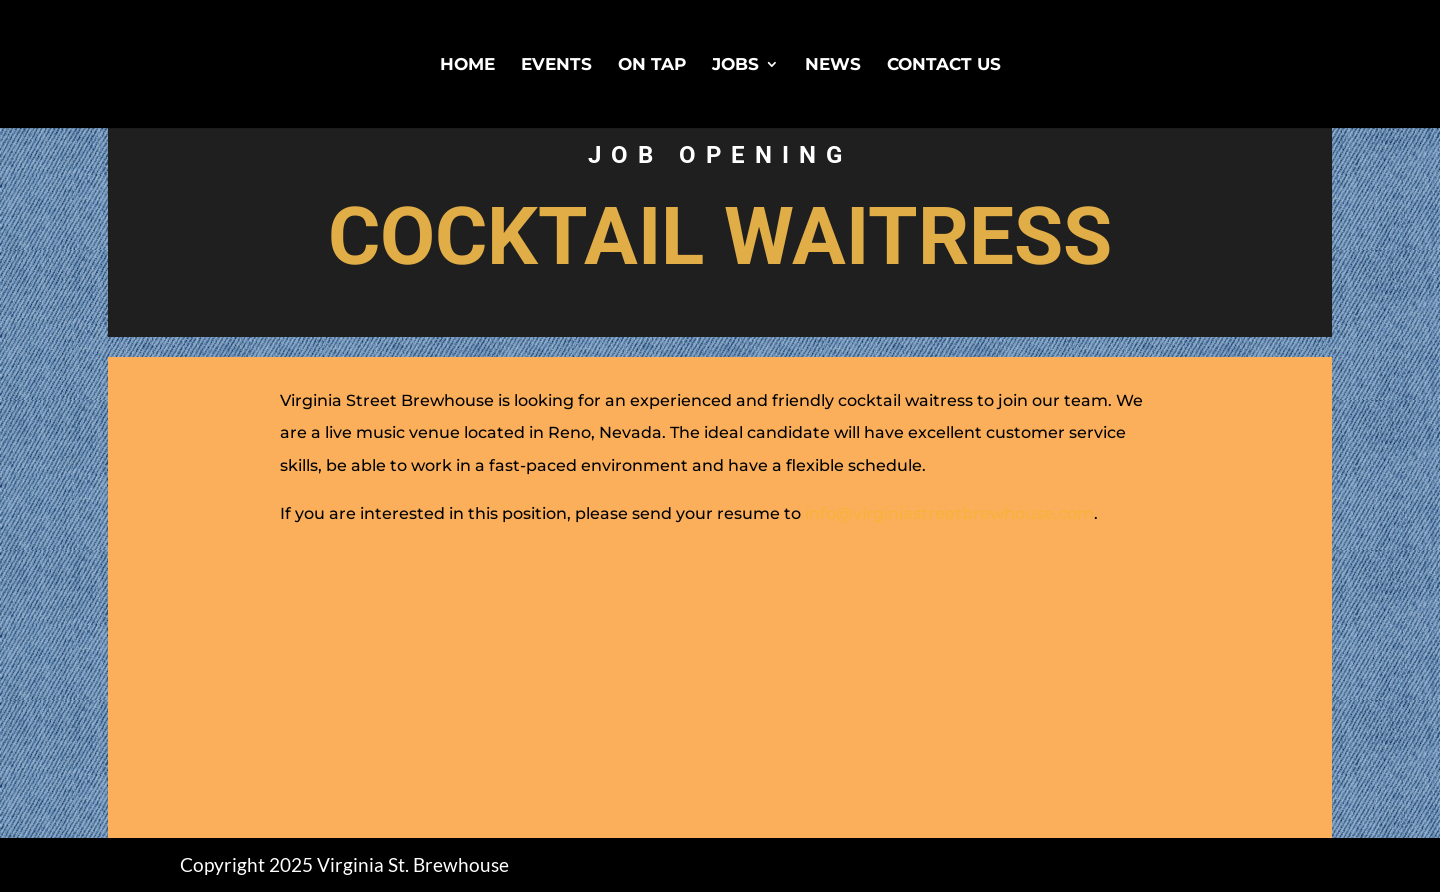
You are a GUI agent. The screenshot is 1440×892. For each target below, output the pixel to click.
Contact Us (944, 65)
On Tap (652, 65)
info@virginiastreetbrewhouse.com (949, 513)
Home (467, 65)
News (833, 65)
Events (556, 65)
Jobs (735, 65)
